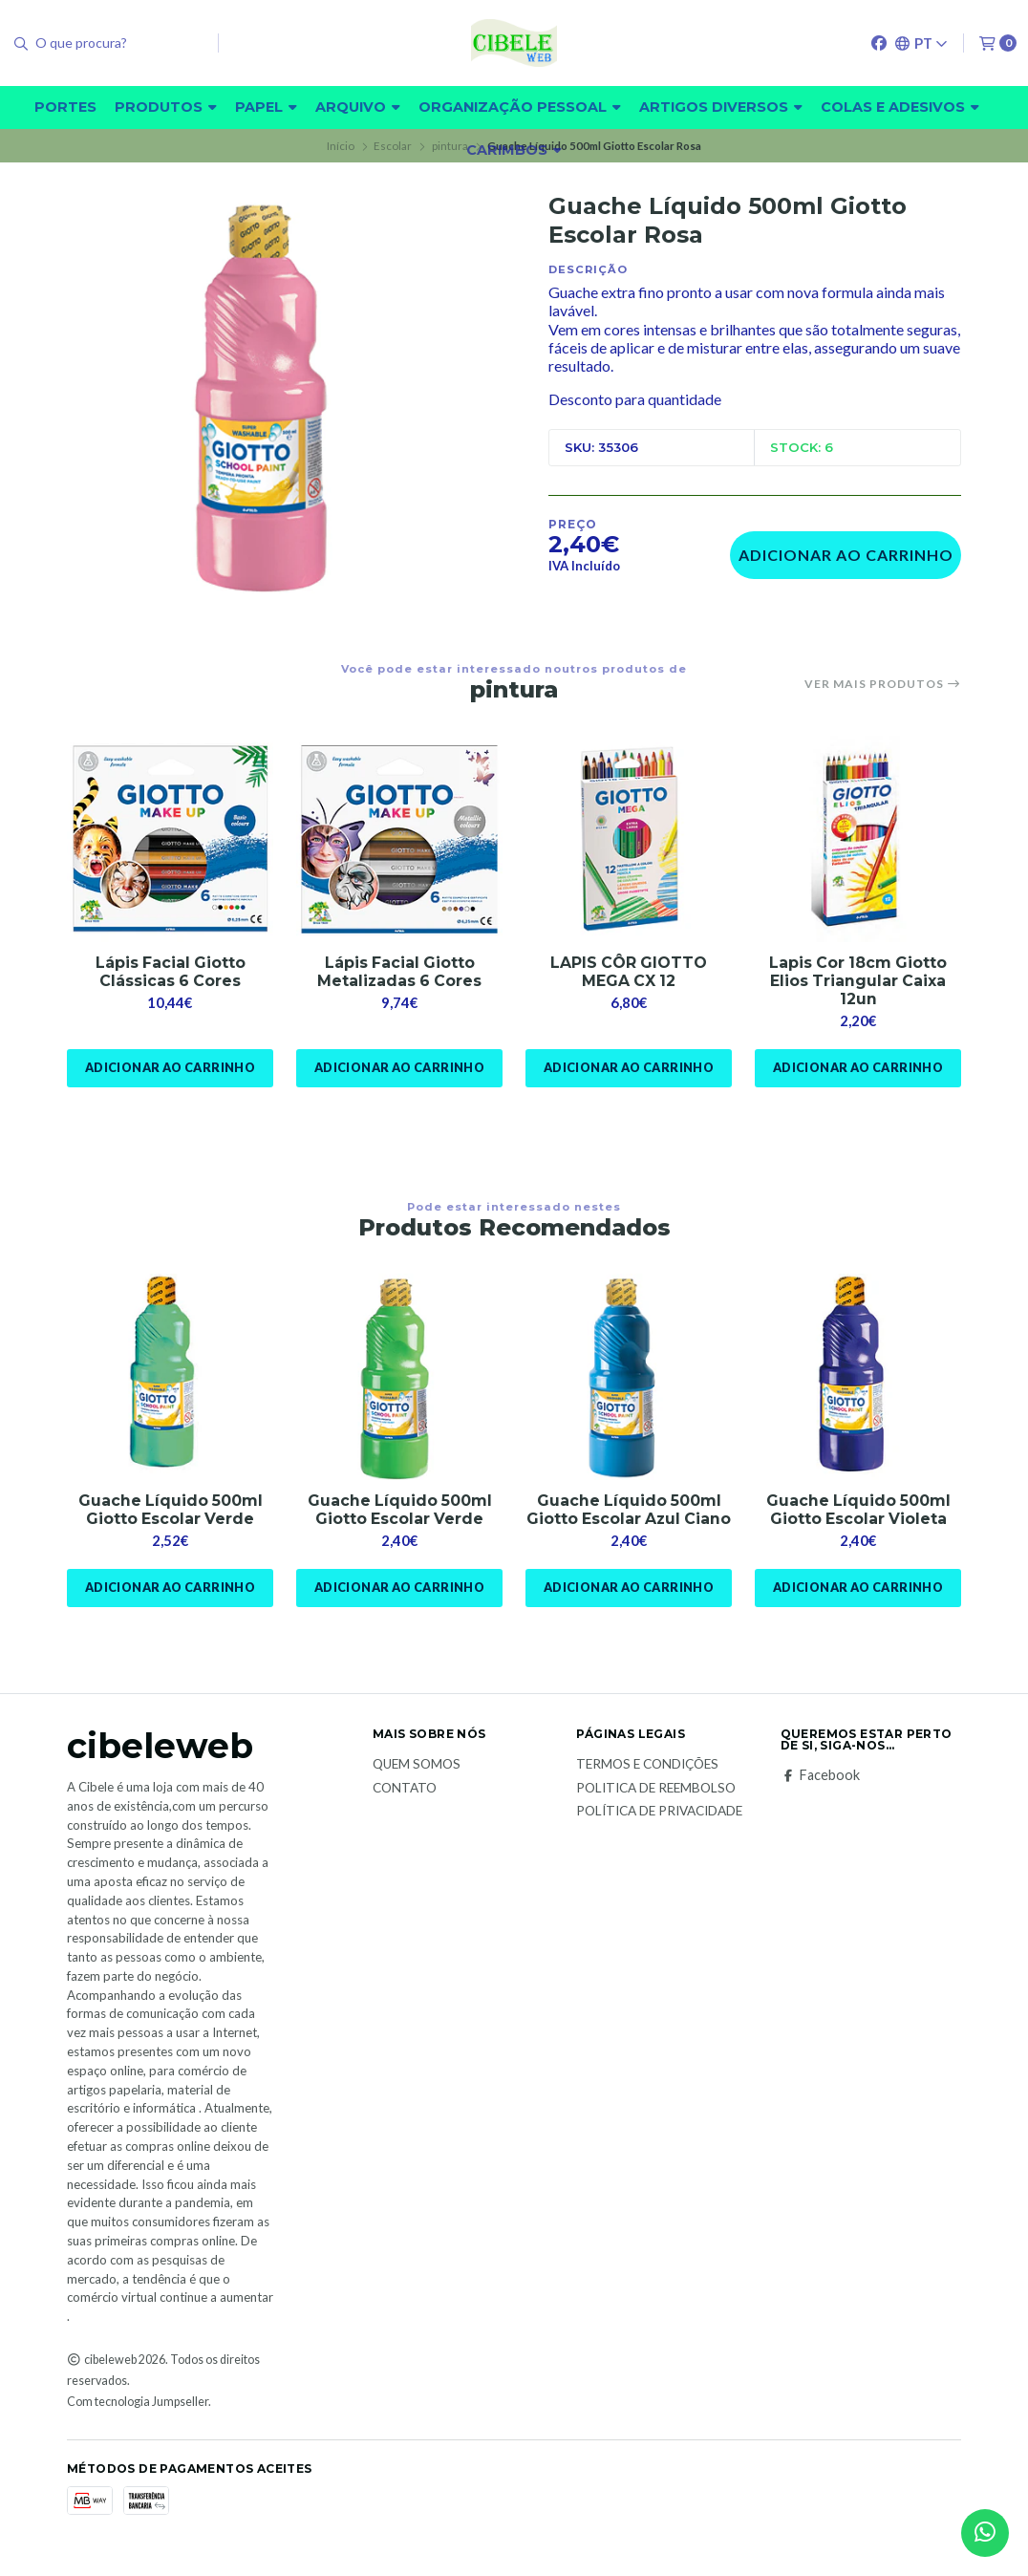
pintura (450, 146)
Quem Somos (416, 1784)
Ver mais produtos (882, 684)
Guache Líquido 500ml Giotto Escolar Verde (170, 1510)
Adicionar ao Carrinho (846, 555)
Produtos (166, 107)
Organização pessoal (519, 107)
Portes (65, 107)
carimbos (514, 150)
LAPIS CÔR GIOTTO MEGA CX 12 (628, 972)
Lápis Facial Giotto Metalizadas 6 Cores (399, 972)
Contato (405, 1807)
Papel (266, 107)
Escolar (393, 146)
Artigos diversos (721, 107)
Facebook (820, 1794)
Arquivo (357, 107)
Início (340, 146)
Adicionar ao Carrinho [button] (169, 1068)
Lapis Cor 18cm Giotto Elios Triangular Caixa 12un (858, 981)
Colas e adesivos (900, 107)
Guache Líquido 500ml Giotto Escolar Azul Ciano (629, 1519)
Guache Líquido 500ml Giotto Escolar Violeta (858, 1510)
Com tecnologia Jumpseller (137, 2421)
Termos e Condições (647, 1784)
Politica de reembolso (656, 1807)
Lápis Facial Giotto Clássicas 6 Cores (170, 972)
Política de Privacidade (659, 1830)
